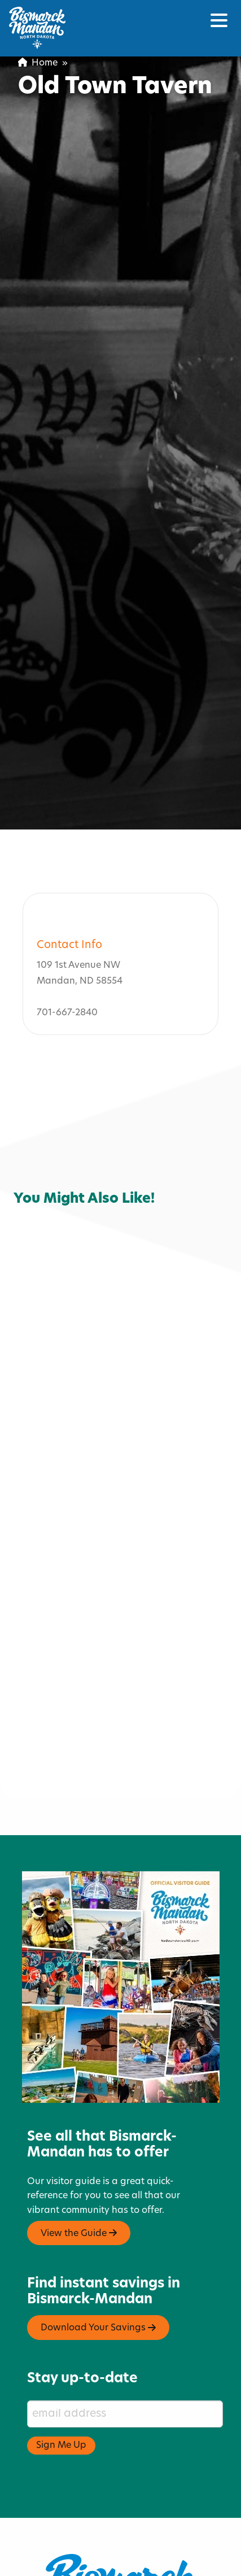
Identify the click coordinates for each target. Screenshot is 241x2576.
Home (38, 63)
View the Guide (79, 2180)
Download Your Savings (98, 2274)
